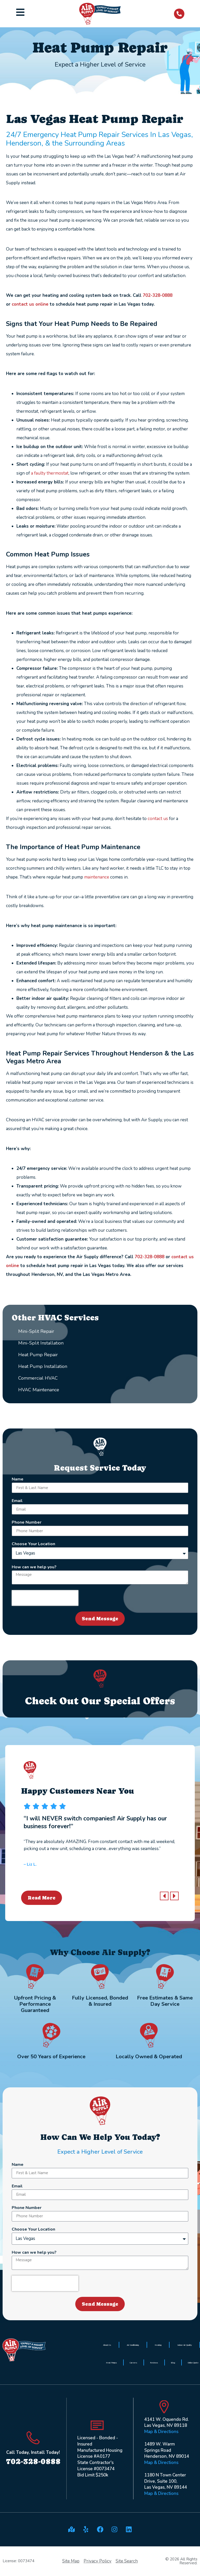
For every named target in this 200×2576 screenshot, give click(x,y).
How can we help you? (34, 1567)
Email (17, 1501)
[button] (164, 1896)
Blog (173, 2363)
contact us (158, 819)
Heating (158, 2345)
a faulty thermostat (49, 473)
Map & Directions (161, 2432)
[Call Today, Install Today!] (33, 2437)
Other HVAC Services (55, 1317)
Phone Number (26, 1522)
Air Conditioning (133, 2345)
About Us (107, 2345)
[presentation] (45, 1598)
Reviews (154, 2363)
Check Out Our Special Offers (100, 1701)
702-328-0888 (157, 295)
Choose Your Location (33, 1544)
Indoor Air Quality (184, 2345)
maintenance (96, 877)
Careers (133, 2363)
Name (17, 1479)
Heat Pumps (111, 2363)
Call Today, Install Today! (33, 2452)
